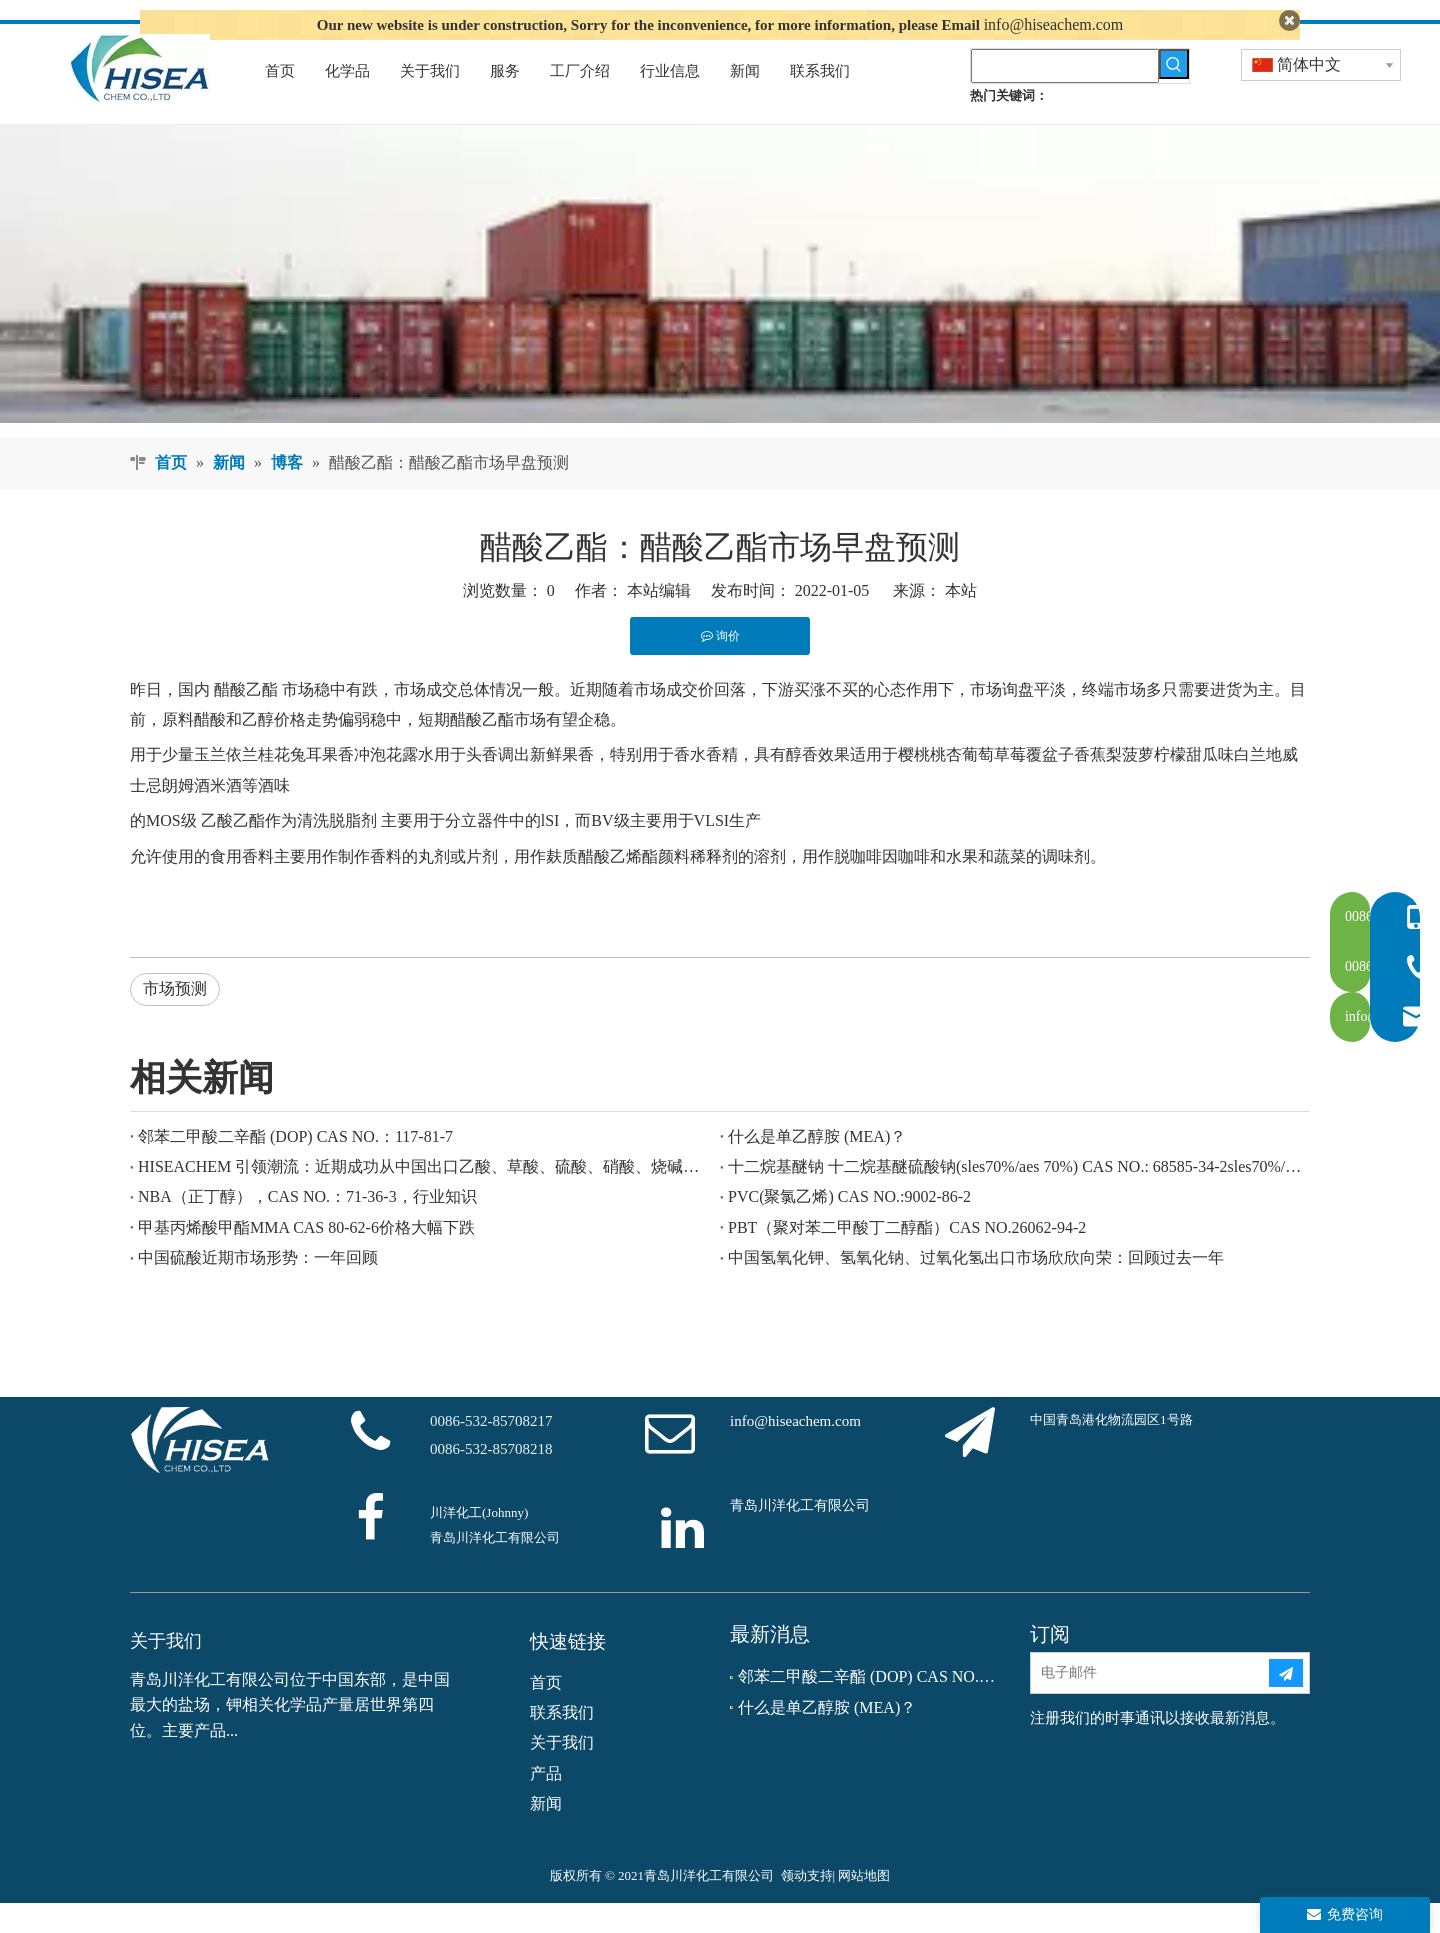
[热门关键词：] (1174, 94)
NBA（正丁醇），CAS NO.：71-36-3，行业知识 (307, 1227)
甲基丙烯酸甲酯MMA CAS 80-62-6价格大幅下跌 (306, 1257)
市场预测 (175, 1019)
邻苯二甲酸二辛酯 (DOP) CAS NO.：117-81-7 (295, 1166)
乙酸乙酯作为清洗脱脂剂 (289, 851)
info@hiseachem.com (1054, 24)
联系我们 (562, 1742)
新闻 (546, 1834)
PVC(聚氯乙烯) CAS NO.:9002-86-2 (849, 1227)
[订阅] (1286, 1704)
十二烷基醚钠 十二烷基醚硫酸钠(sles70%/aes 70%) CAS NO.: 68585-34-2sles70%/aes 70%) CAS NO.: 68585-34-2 (1015, 1196)
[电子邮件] (1149, 1704)
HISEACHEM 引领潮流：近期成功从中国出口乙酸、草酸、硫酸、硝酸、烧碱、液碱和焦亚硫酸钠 (425, 1196)
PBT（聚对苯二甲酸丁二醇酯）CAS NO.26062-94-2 (907, 1257)
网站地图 (864, 1905)
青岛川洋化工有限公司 (800, 1535)
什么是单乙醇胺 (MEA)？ (817, 1166)
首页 (546, 1712)
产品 (546, 1803)
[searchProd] (1065, 96)
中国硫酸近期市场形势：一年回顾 (258, 1288)
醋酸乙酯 (244, 719)
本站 (961, 621)
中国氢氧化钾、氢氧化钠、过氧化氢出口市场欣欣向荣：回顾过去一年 (976, 1288)
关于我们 (562, 1773)
